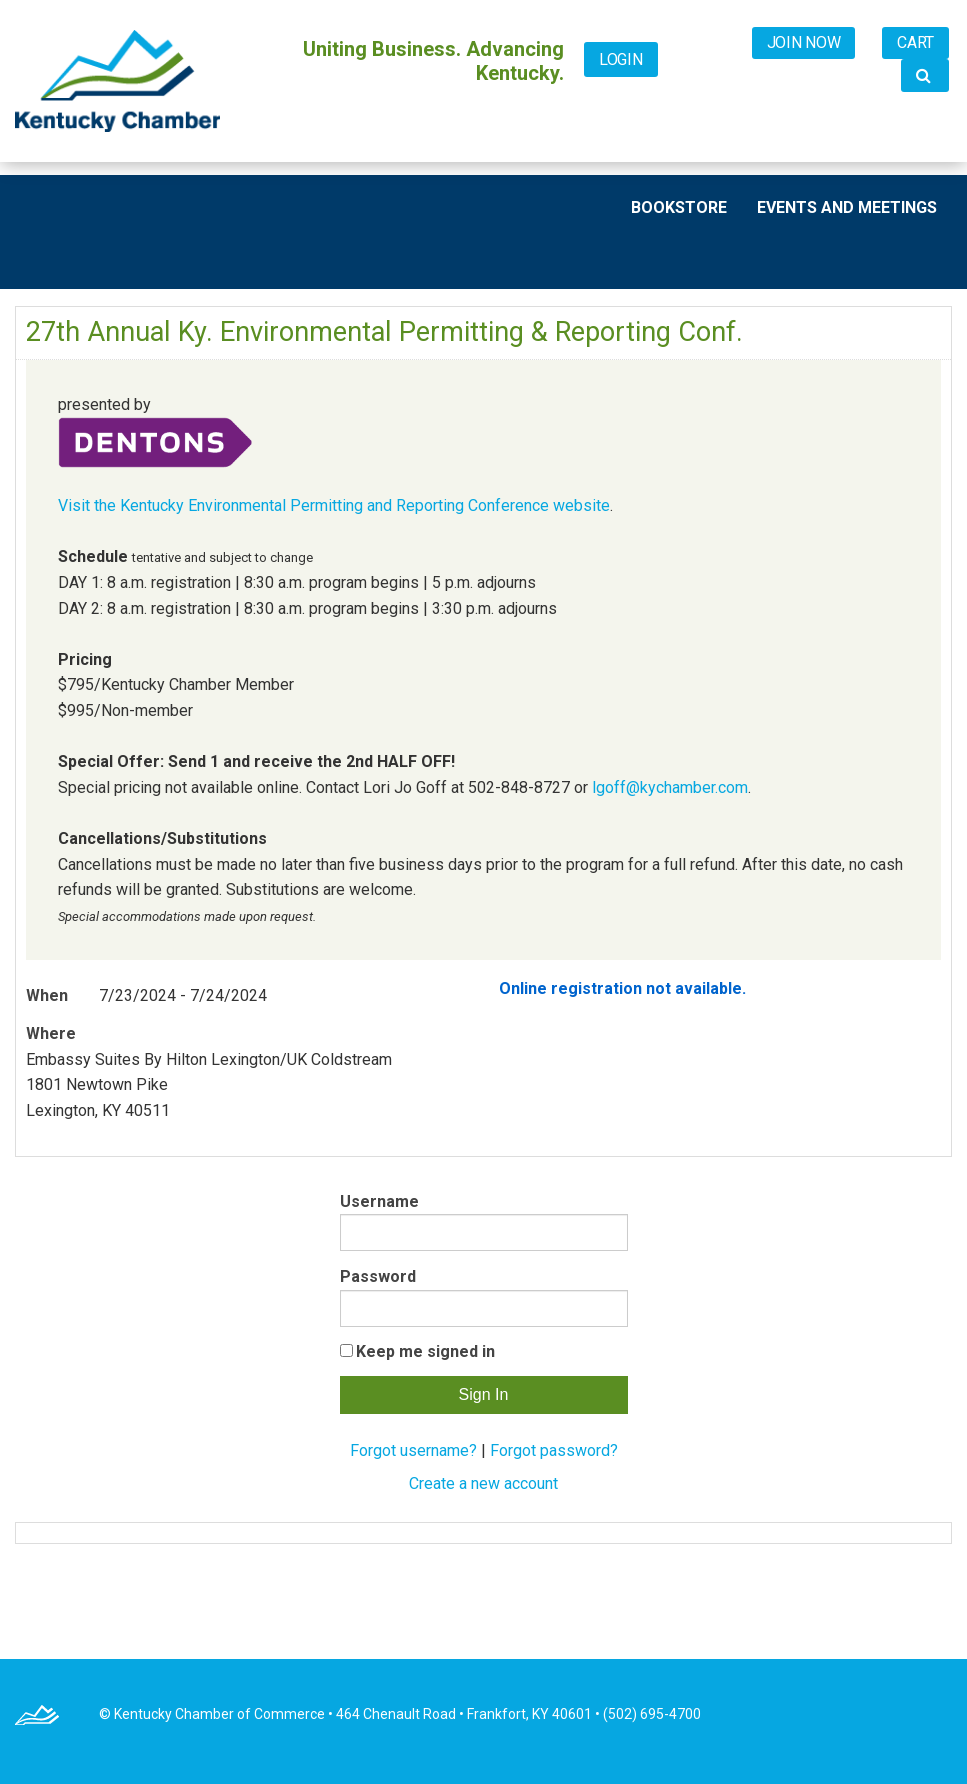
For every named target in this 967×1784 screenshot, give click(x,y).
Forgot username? (413, 1450)
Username (379, 1201)
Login (621, 59)
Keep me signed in (425, 1351)
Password (378, 1276)
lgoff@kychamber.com (670, 787)
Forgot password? (554, 1450)
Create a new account (483, 1483)
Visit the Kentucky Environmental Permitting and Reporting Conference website (334, 505)
